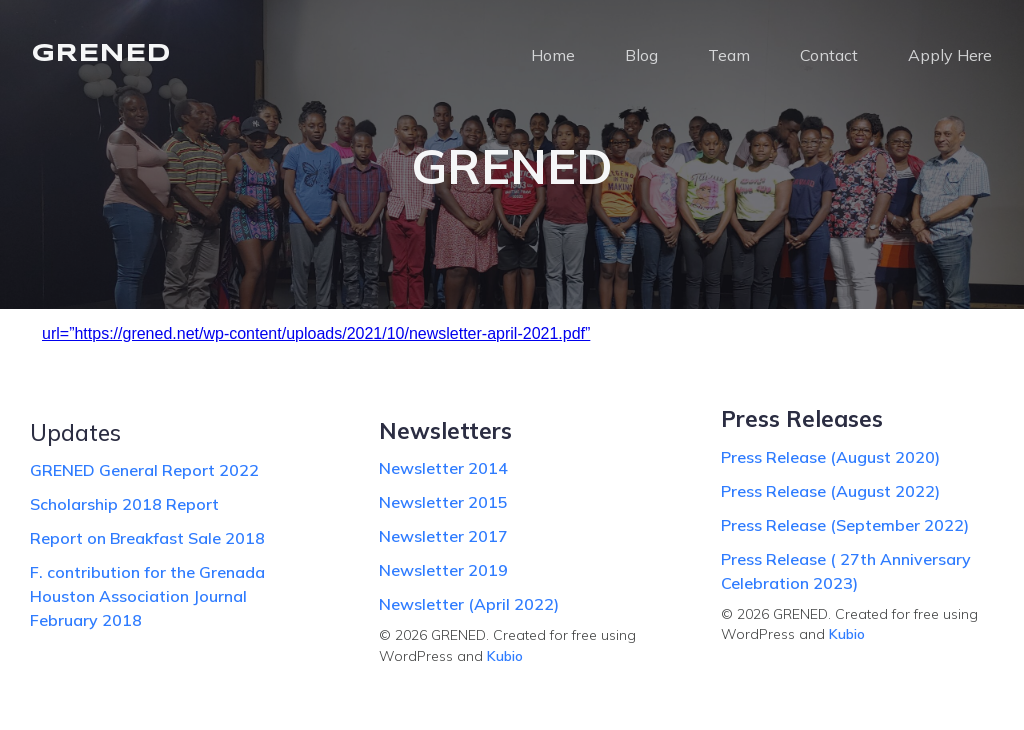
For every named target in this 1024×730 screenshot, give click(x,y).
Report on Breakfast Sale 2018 (147, 538)
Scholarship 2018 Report (124, 504)
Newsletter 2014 (443, 468)
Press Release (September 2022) (845, 525)
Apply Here (950, 55)
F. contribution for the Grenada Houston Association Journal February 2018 (147, 596)
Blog (641, 55)
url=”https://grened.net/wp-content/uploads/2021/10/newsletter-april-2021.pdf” (316, 333)
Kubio (505, 656)
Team (729, 55)
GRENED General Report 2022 (144, 470)
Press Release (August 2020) (830, 457)
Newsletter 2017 (443, 536)
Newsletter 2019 (443, 570)
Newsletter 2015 (443, 502)
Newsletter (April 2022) (469, 604)
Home (553, 55)
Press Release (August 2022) (830, 491)
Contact (829, 55)
